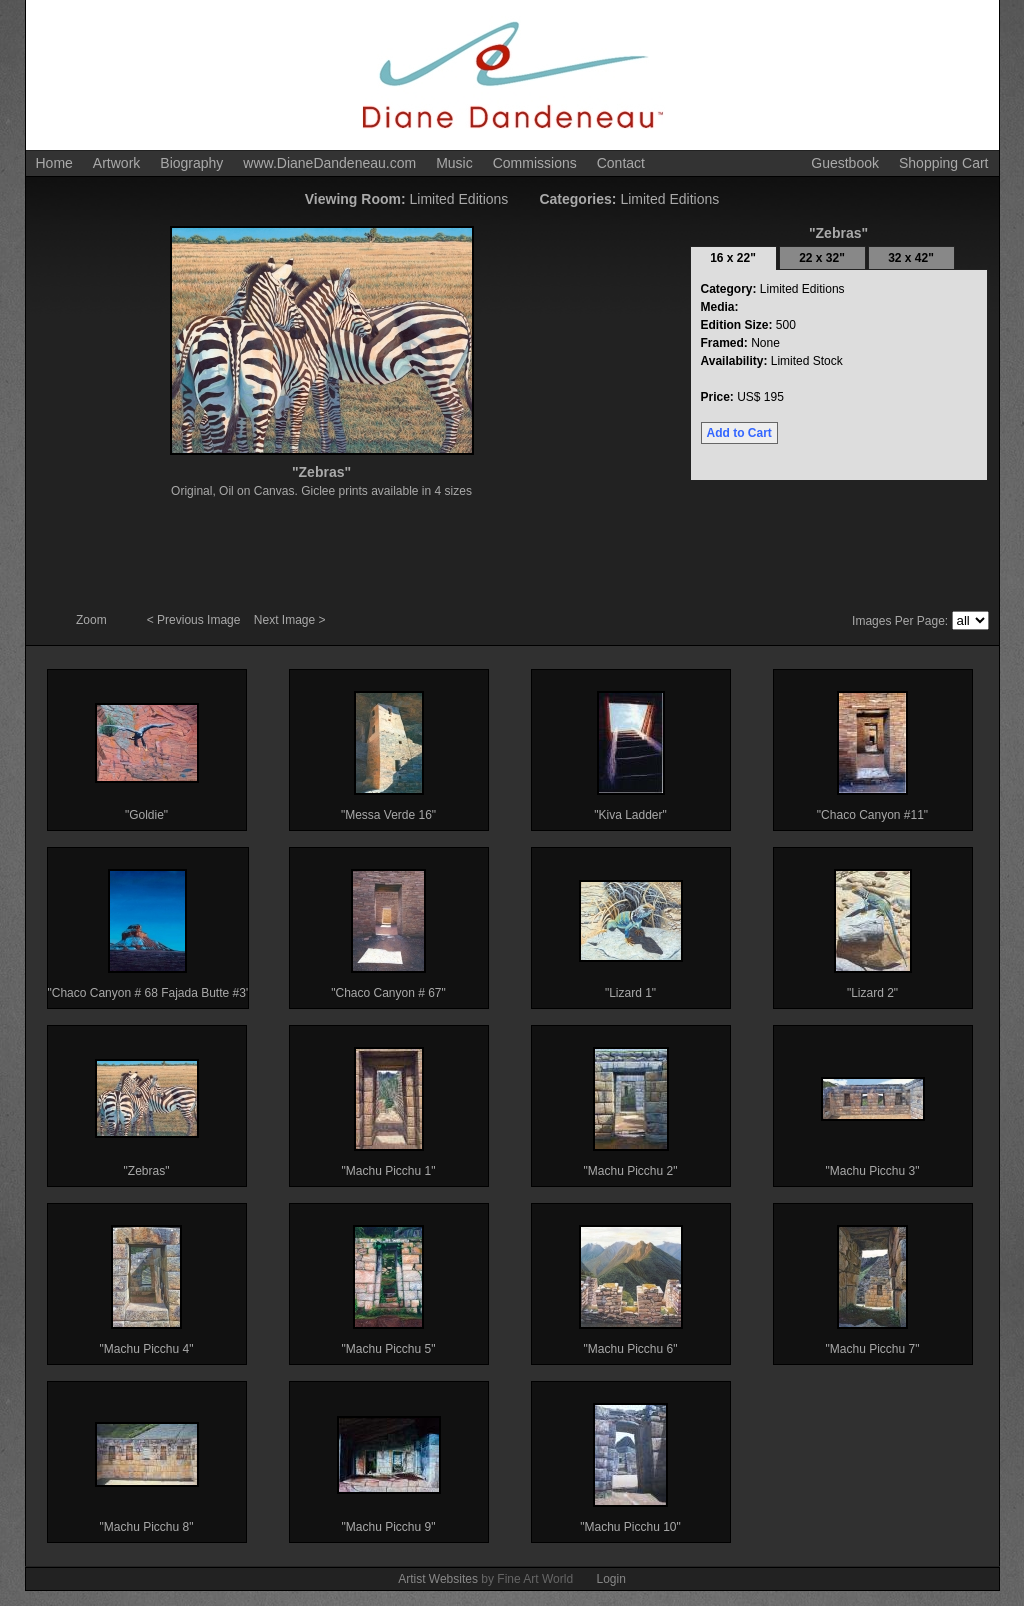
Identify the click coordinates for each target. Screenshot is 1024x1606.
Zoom (93, 620)
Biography (191, 163)
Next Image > (290, 620)
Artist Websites (438, 1579)
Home (54, 163)
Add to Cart (739, 433)
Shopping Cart (944, 163)
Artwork (116, 163)
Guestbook (845, 163)
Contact (621, 163)
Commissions (535, 163)
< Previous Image (195, 620)
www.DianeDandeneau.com (329, 163)
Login (610, 1579)
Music (454, 163)
